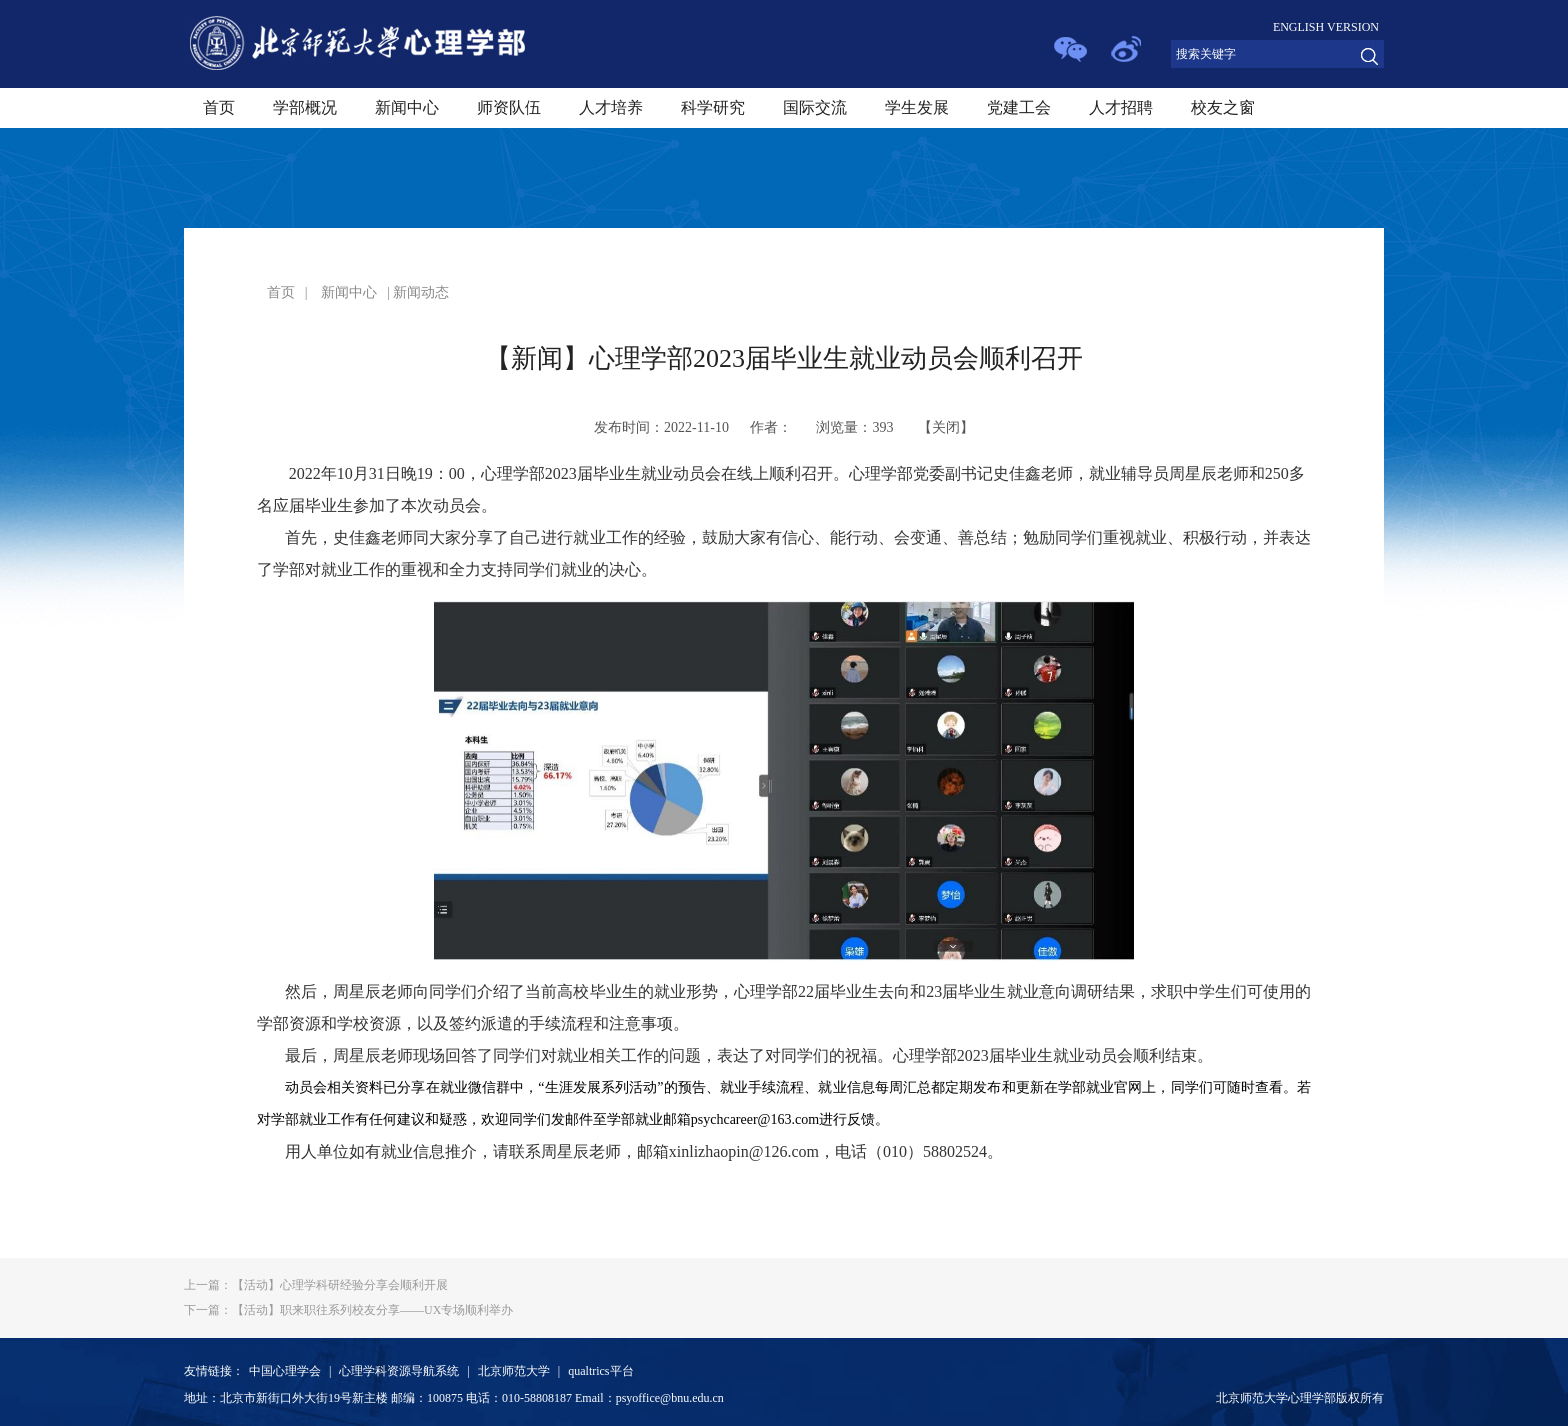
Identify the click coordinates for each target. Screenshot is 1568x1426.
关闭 (946, 427)
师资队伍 (509, 107)
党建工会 (1019, 107)
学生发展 (917, 107)
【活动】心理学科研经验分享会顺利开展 (316, 1285)
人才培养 (611, 107)
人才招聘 (1121, 107)
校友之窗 (1223, 107)
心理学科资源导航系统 (399, 1371)
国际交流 (815, 107)
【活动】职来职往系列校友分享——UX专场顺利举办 (348, 1310)
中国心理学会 (285, 1371)
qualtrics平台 (600, 1371)
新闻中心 (407, 107)
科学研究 (713, 107)
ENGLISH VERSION (1326, 27)
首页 (219, 107)
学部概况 (305, 107)
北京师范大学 (514, 1371)
